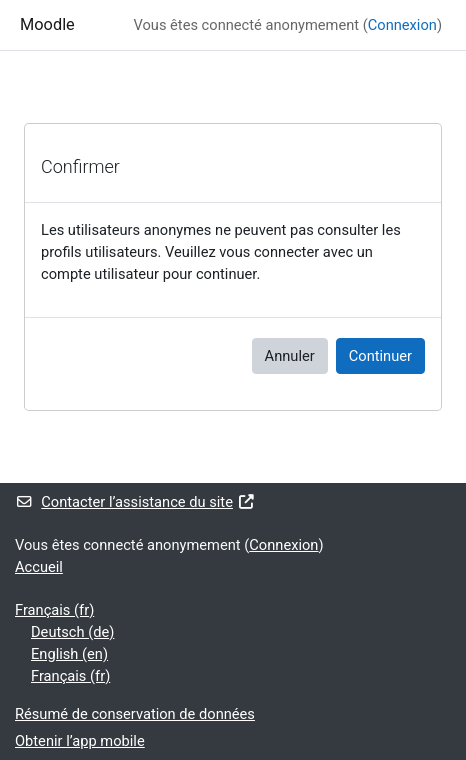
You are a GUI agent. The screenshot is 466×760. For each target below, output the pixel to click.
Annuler (290, 356)
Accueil (39, 567)
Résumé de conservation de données (135, 714)
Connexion (402, 25)
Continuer (380, 356)
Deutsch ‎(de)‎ (72, 632)
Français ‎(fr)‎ (54, 610)
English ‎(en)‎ (69, 654)
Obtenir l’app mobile (80, 741)
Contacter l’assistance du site (135, 502)
